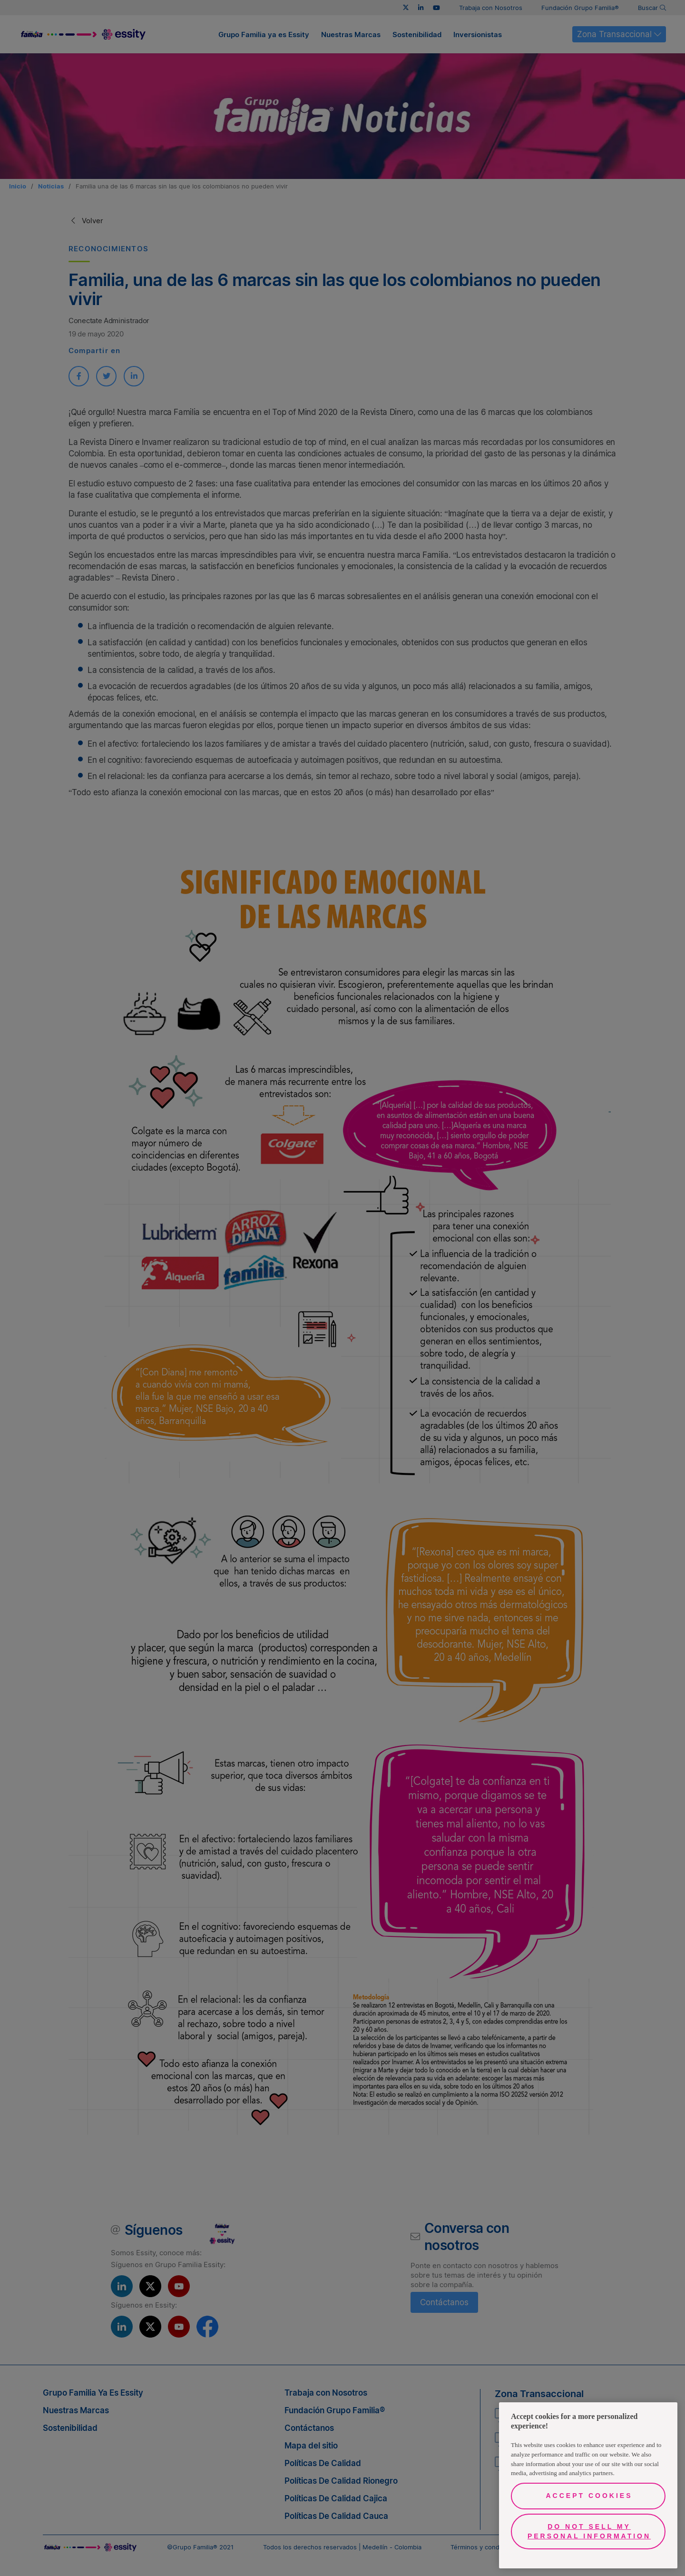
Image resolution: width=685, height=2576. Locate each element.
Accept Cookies (589, 2495)
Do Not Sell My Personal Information (589, 2531)
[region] (588, 2485)
